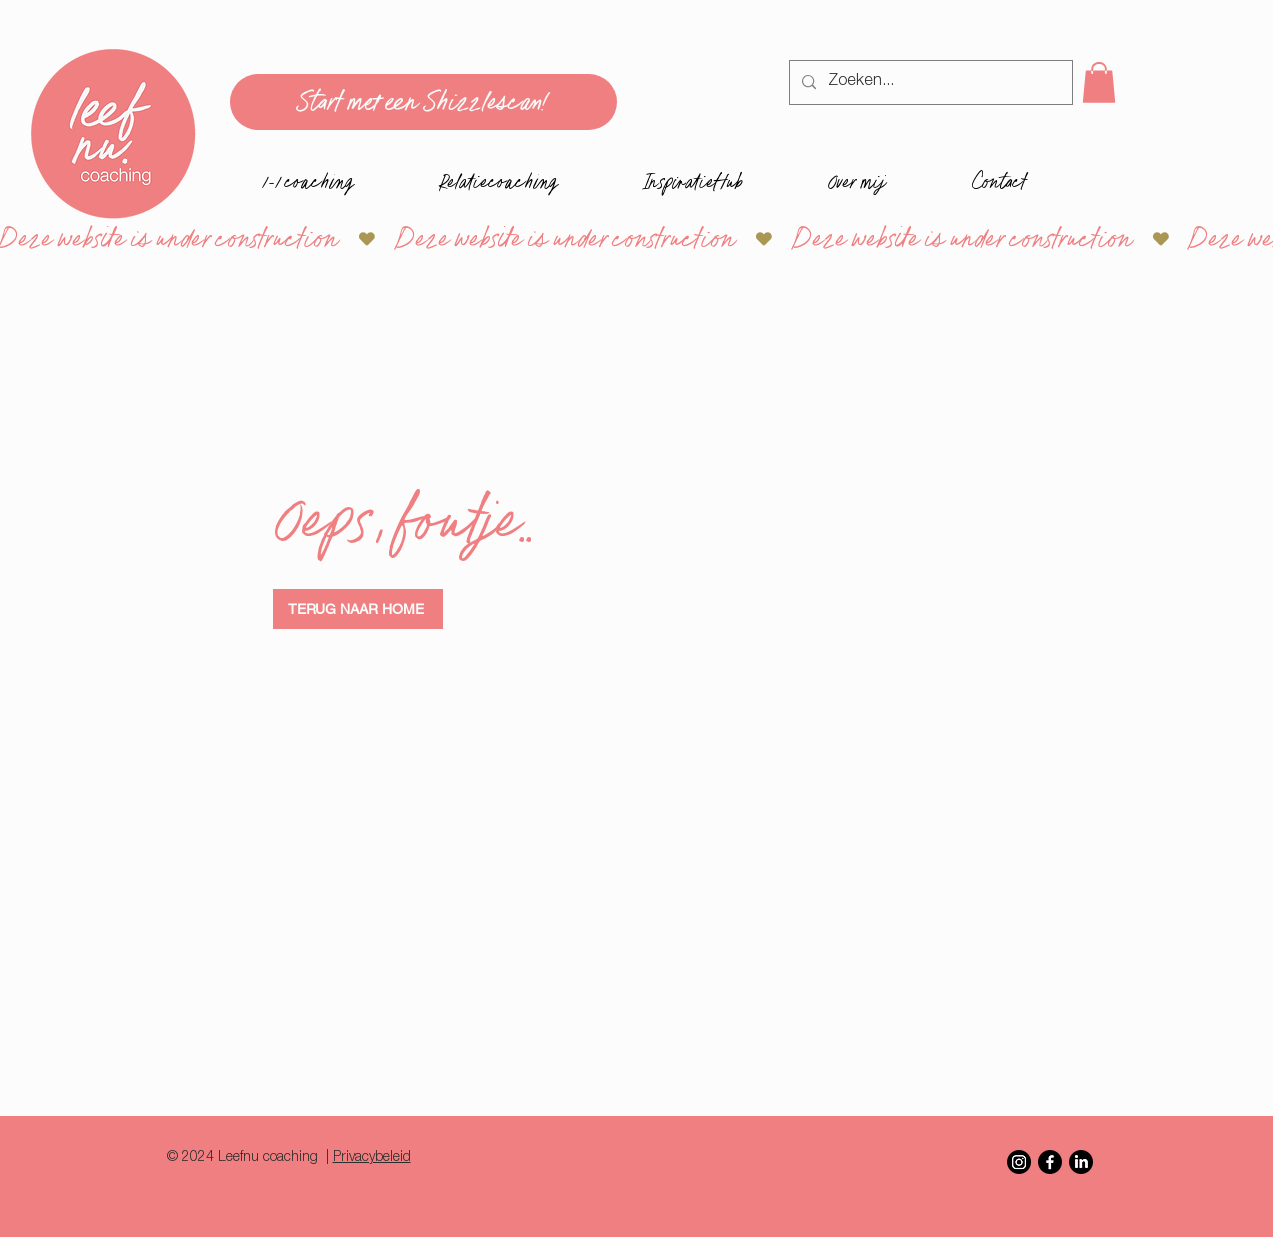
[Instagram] (1019, 1162)
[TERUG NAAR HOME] (358, 609)
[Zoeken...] (929, 82)
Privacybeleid (372, 1158)
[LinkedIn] (1081, 1162)
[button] (1099, 82)
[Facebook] (1050, 1162)
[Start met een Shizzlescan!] (423, 102)
